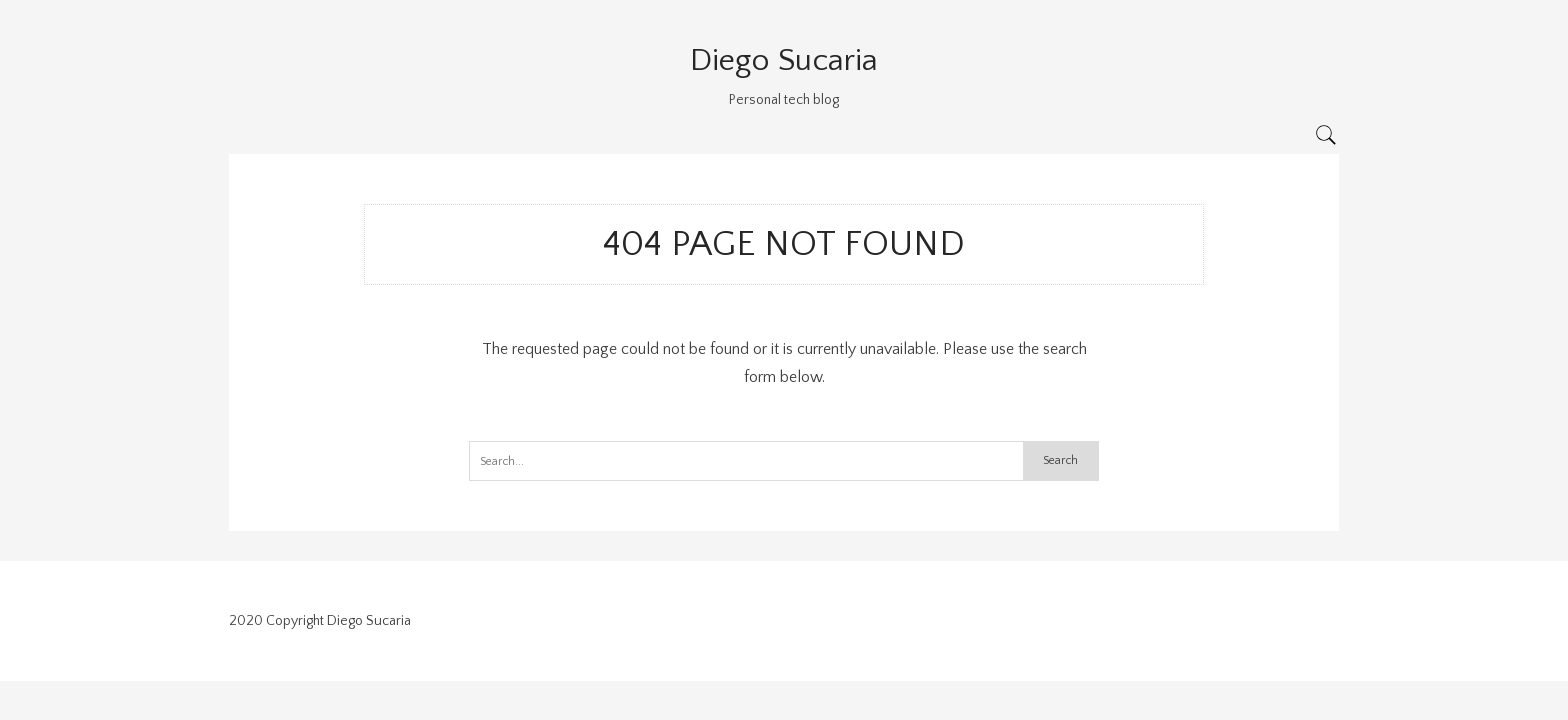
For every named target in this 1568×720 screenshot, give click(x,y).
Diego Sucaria (784, 60)
